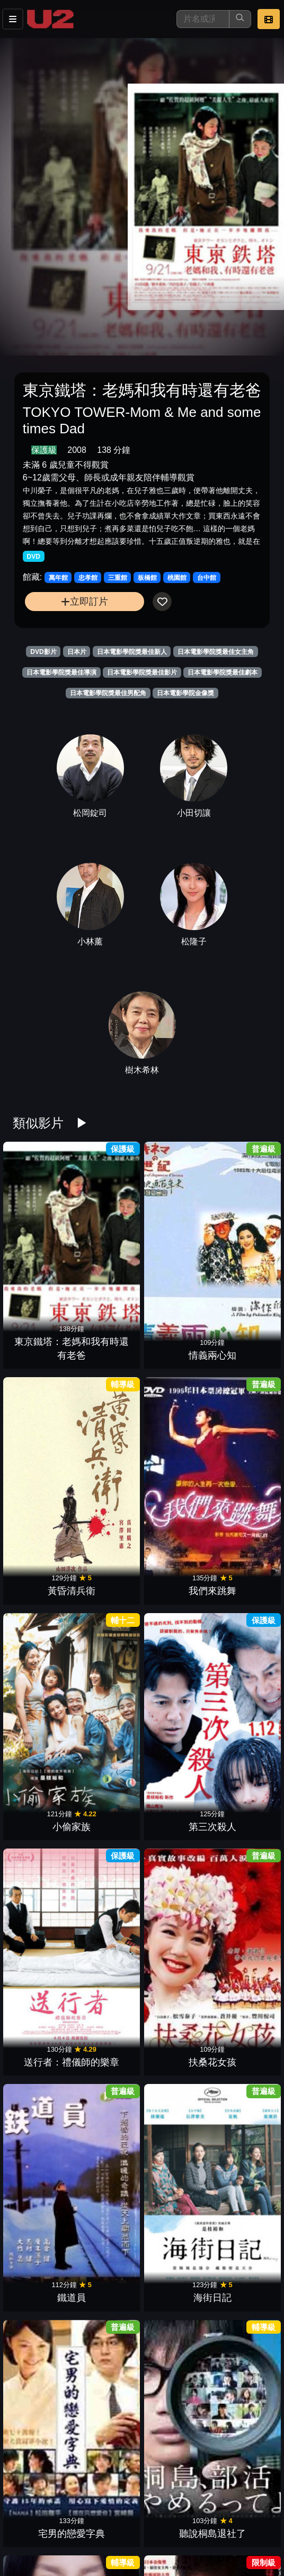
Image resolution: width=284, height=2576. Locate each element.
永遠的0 (175, 1774)
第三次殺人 (109, 1338)
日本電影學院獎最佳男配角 (108, 693)
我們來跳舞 (240, 1229)
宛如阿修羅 (175, 1883)
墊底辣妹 (43, 2428)
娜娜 (240, 1883)
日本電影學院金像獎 (185, 693)
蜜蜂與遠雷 (175, 2101)
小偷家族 (43, 1338)
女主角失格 (240, 2319)
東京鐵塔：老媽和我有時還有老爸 (43, 1215)
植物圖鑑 (109, 2319)
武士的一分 (109, 1883)
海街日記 (109, 1447)
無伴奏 (175, 2210)
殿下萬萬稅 (43, 2319)
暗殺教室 (175, 2428)
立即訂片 (84, 601)
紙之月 (109, 1774)
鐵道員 (43, 1447)
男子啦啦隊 (240, 2101)
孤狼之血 (43, 2210)
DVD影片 (43, 652)
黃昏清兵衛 (175, 1229)
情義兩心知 (109, 1229)
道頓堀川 (43, 1992)
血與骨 (109, 1556)
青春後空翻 (109, 2210)
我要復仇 (175, 1556)
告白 (43, 1556)
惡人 (240, 1774)
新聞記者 (109, 1665)
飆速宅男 (43, 2101)
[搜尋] (202, 19)
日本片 (76, 652)
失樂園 (175, 1992)
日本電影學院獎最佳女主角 (216, 652)
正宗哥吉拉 (175, 1665)
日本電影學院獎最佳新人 (132, 652)
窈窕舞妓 (109, 2537)
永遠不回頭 (109, 2428)
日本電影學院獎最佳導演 (61, 672)
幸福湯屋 (240, 1665)
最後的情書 (109, 2101)
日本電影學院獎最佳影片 (142, 672)
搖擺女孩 (43, 1883)
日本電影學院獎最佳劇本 (223, 672)
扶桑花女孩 (240, 1338)
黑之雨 (109, 1992)
